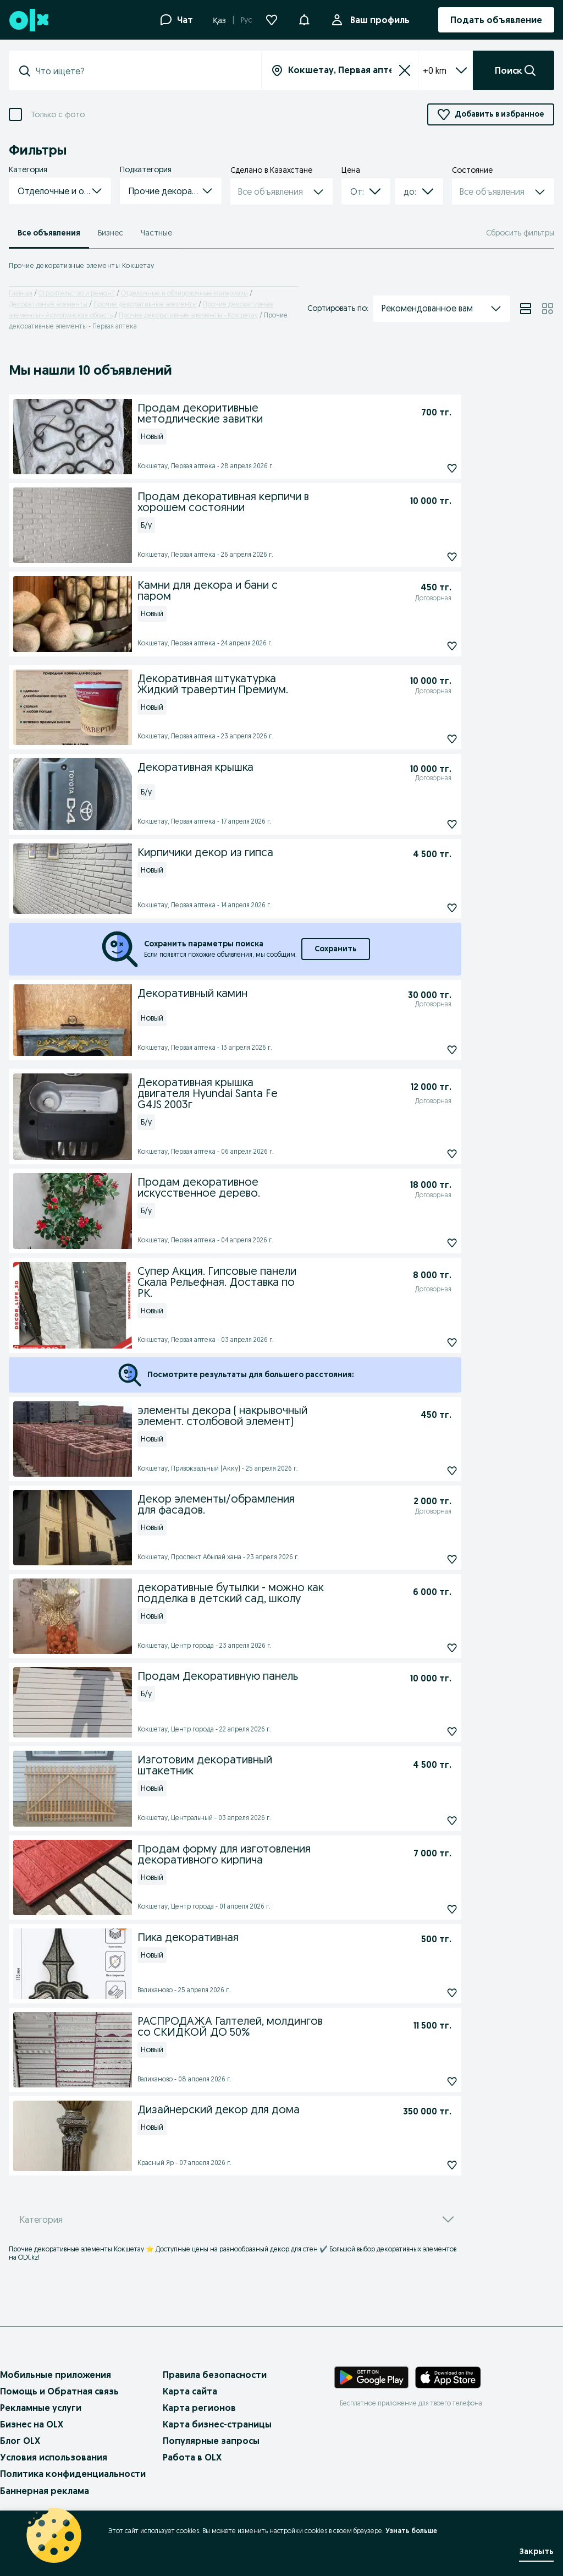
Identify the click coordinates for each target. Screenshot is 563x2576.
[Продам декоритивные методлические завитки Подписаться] (427, 468)
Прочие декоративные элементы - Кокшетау (188, 315)
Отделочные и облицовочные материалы (184, 293)
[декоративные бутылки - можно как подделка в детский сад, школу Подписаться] (427, 1648)
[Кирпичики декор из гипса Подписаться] (427, 908)
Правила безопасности (215, 2374)
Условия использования (53, 2457)
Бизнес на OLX (31, 2424)
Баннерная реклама (44, 2490)
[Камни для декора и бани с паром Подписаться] (427, 646)
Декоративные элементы (48, 304)
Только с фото (58, 114)
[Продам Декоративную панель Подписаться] (427, 1731)
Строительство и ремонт (76, 293)
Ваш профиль (377, 19)
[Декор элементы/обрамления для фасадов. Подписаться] (427, 1559)
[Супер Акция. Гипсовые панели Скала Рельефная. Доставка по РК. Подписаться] (427, 1342)
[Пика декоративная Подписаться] (427, 1993)
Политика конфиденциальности (73, 2473)
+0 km (445, 70)
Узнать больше (411, 2530)
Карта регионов (199, 2407)
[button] (304, 18)
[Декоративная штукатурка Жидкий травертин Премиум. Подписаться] (427, 739)
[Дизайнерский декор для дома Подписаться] (427, 2165)
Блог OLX (20, 2440)
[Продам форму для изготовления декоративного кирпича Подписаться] (427, 1909)
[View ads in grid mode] (547, 308)
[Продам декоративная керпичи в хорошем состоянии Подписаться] (427, 557)
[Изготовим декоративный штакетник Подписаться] (427, 1821)
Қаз (219, 20)
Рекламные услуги (40, 2407)
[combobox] (141, 71)
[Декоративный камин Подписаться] (427, 1050)
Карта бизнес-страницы (217, 2424)
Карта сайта (190, 2391)
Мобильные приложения (55, 2374)
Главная (20, 293)
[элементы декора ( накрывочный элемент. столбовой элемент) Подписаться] (427, 1471)
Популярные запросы (211, 2440)
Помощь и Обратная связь (59, 2391)
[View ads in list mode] (525, 308)
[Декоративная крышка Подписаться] (427, 824)
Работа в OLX (192, 2457)
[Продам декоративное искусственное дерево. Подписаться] (427, 1243)
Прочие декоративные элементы (145, 304)
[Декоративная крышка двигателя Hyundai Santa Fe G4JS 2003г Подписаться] (427, 1154)
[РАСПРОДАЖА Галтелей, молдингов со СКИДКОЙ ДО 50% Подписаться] (427, 2081)
